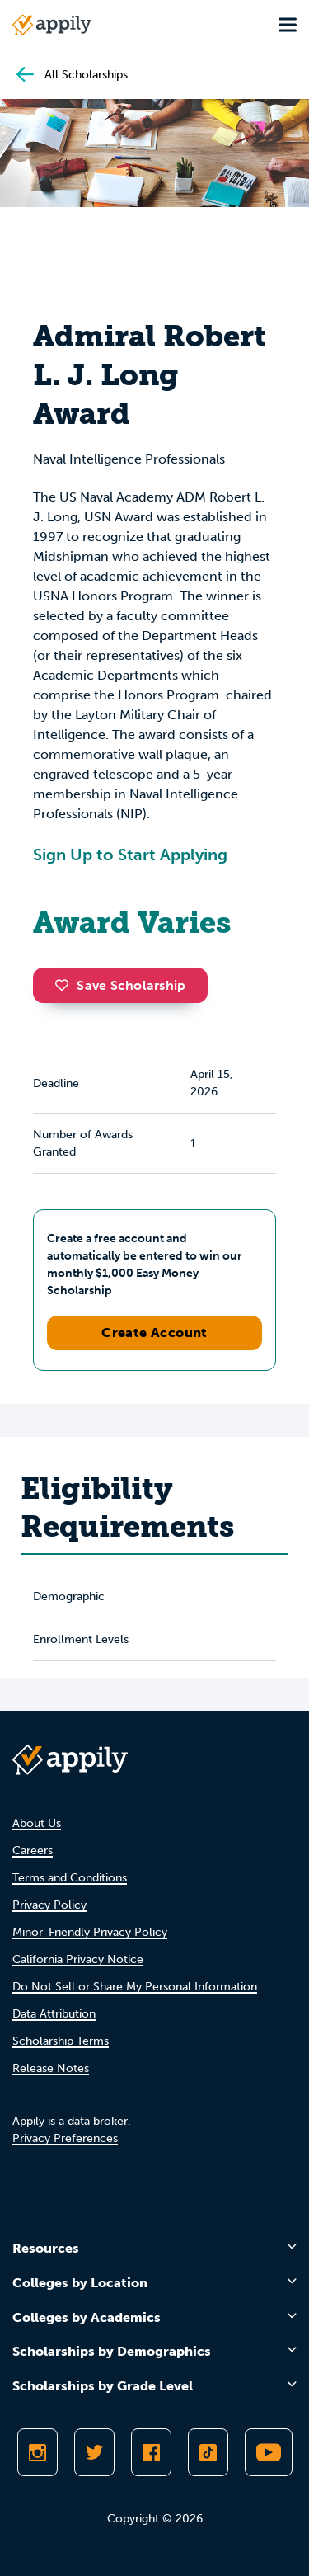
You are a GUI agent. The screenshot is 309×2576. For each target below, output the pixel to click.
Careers (32, 1851)
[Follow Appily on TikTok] (208, 2452)
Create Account (154, 1332)
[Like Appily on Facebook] (151, 2452)
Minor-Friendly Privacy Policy (89, 1932)
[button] (66, 984)
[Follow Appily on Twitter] (94, 2452)
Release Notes (50, 2068)
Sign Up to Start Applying (130, 854)
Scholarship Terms (60, 2041)
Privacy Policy (49, 1905)
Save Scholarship (120, 985)
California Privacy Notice (77, 1959)
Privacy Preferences (65, 2138)
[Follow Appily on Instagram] (37, 2452)
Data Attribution (54, 2014)
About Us (36, 1823)
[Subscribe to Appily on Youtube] (269, 2452)
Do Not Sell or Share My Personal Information (134, 1987)
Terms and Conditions (69, 1878)
